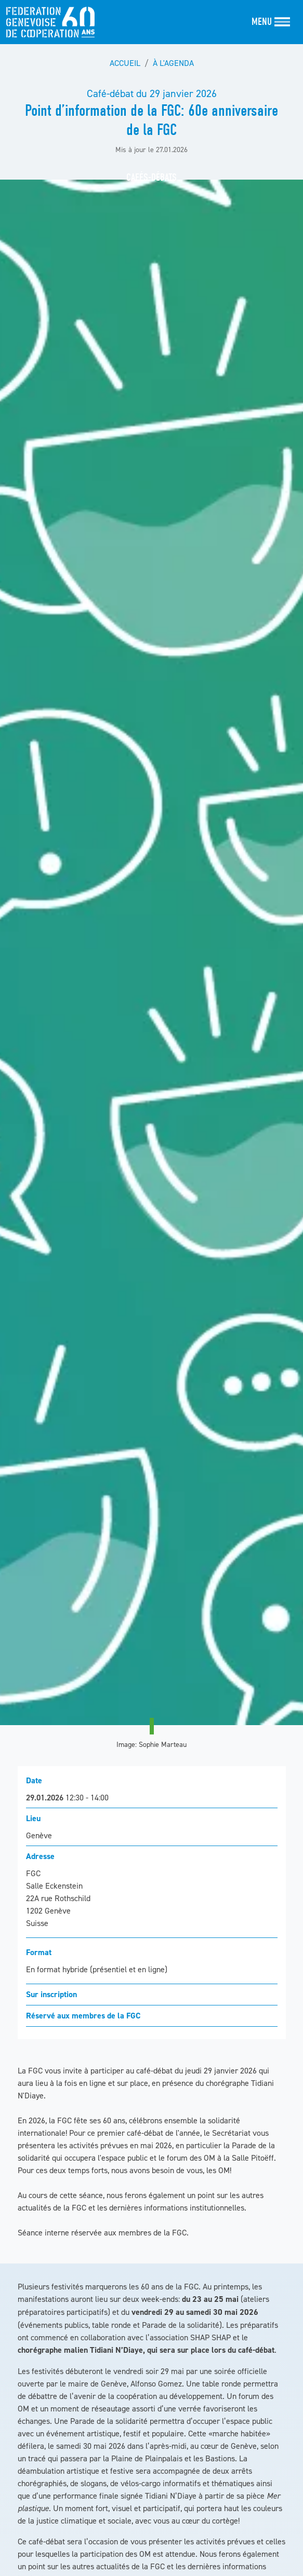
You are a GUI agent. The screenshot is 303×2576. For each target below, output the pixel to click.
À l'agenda (173, 63)
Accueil (125, 63)
